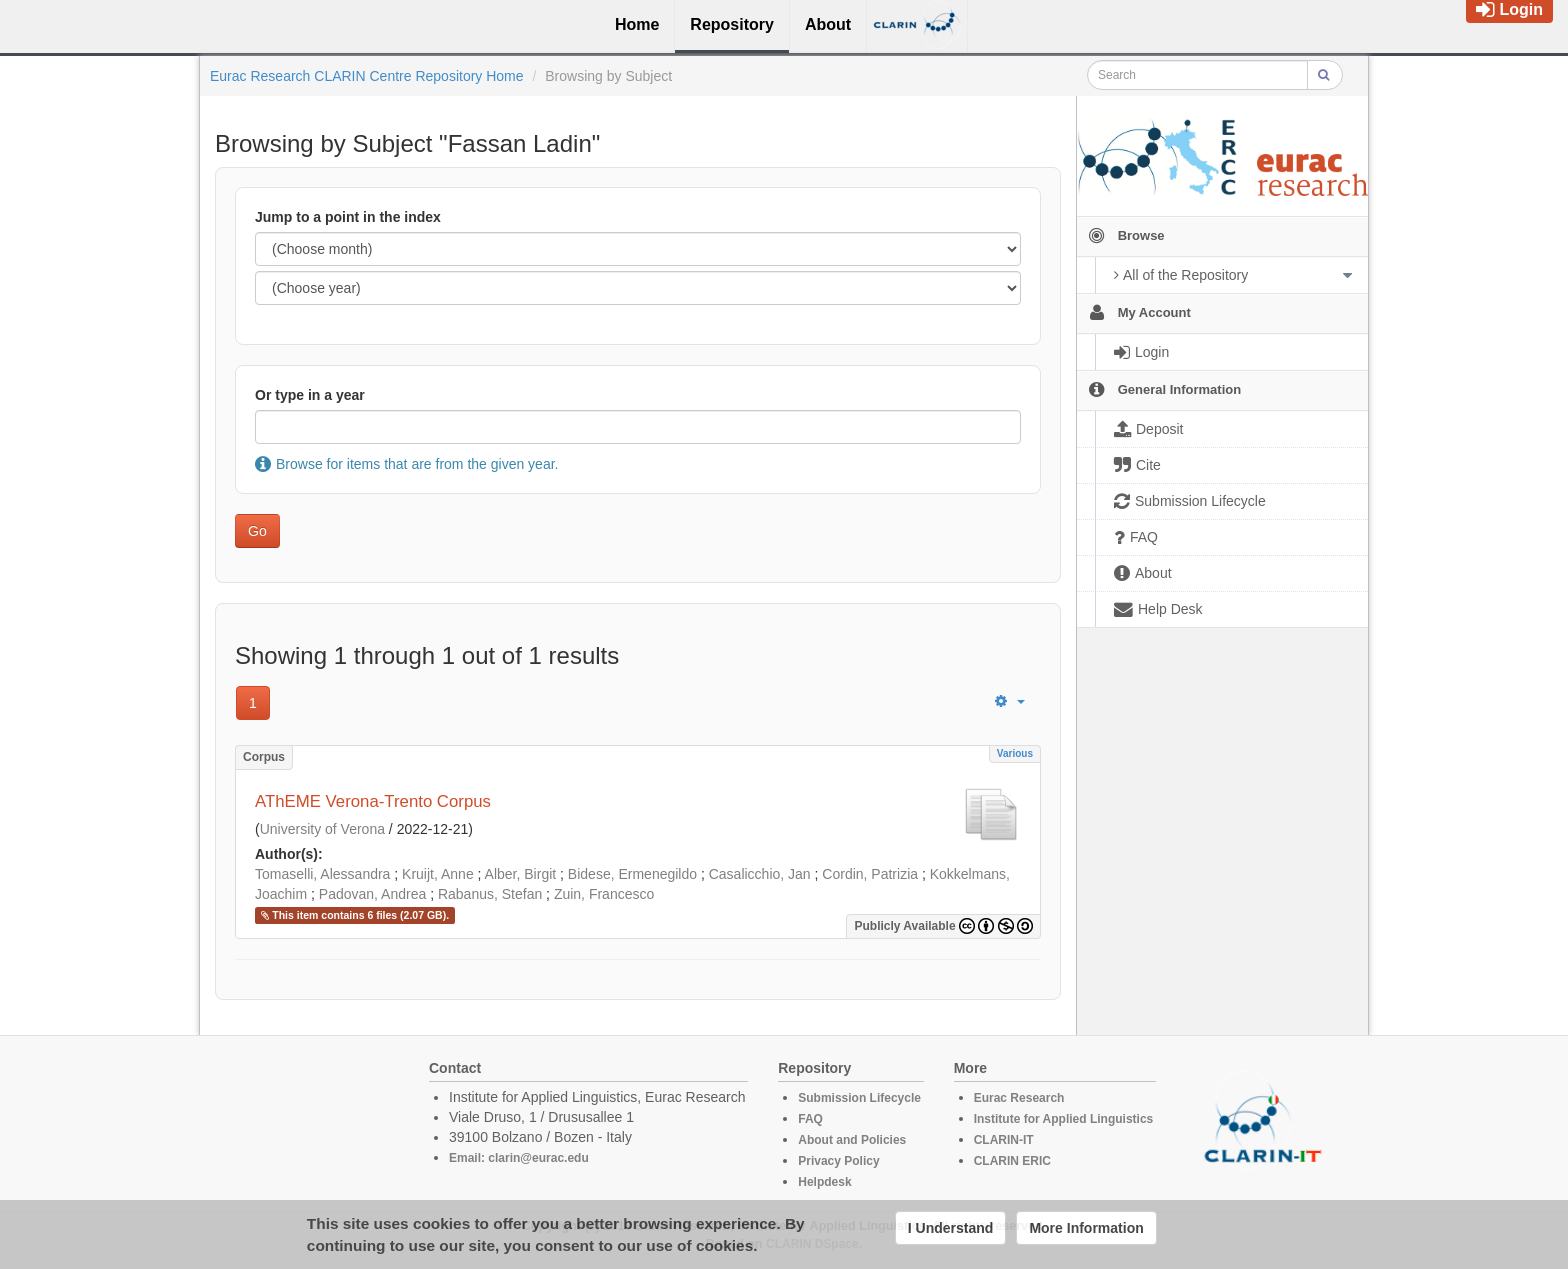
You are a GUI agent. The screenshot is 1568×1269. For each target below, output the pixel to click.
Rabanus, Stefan (490, 894)
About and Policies (852, 1140)
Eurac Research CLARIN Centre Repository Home (367, 76)
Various (1015, 753)
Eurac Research (1019, 1098)
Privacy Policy (838, 1161)
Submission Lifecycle (859, 1098)
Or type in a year (310, 395)
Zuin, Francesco (604, 894)
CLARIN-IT (1004, 1140)
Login (1509, 9)
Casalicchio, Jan (760, 874)
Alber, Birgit (521, 874)
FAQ (810, 1119)
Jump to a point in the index (348, 217)
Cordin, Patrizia (870, 874)
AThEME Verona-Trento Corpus (373, 801)
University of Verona (322, 829)
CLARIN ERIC (1012, 1161)
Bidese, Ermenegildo (632, 874)
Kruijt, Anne (438, 874)
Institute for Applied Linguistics (1064, 1119)
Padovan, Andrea (372, 894)
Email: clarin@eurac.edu (519, 1158)
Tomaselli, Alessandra (322, 874)
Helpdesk (824, 1182)
